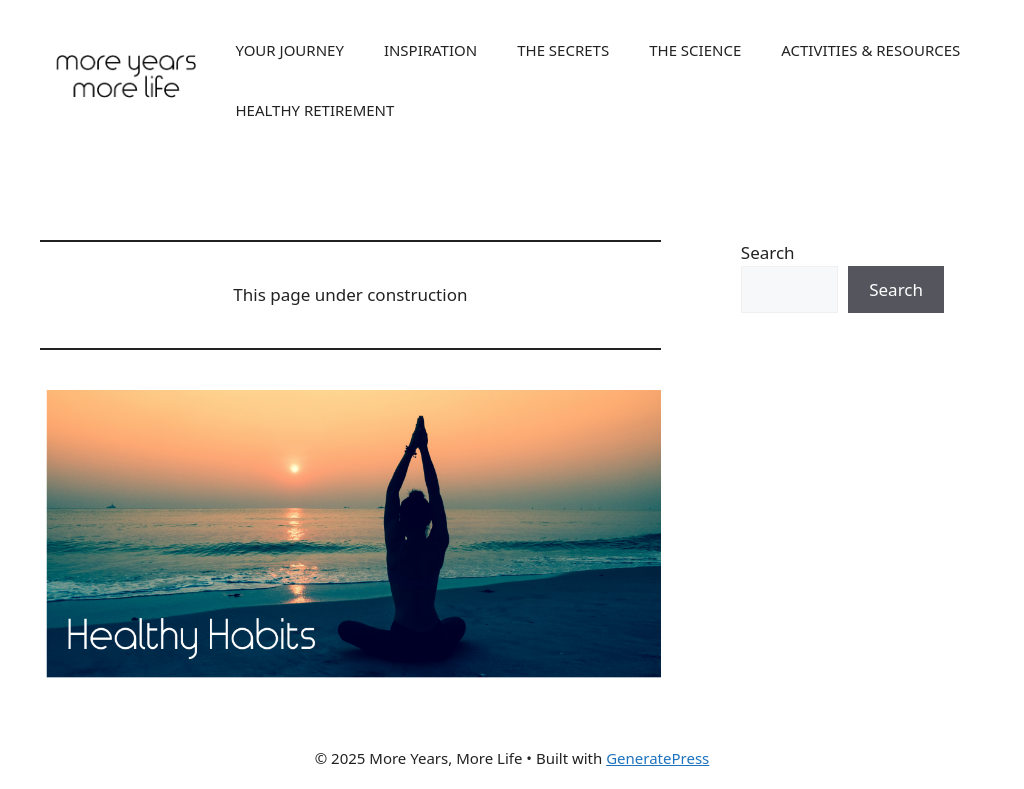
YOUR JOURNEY (289, 50)
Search (768, 252)
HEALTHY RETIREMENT (314, 110)
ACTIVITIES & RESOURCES (870, 50)
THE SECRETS (563, 50)
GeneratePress (657, 758)
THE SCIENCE (695, 50)
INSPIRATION (430, 50)
